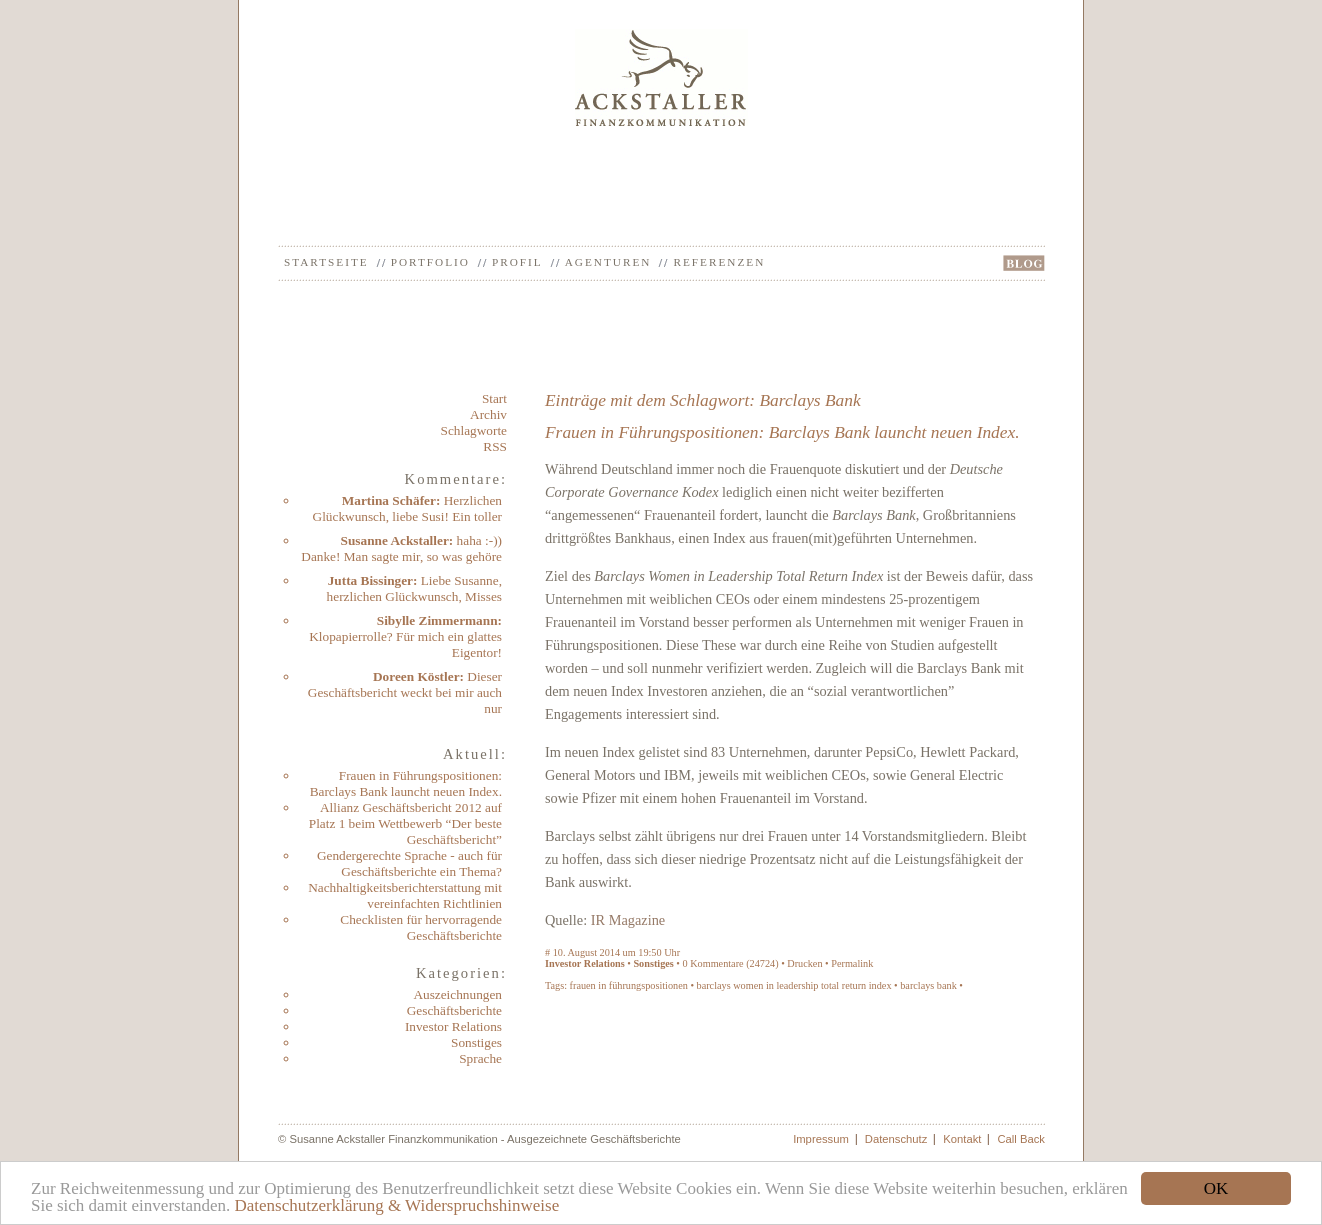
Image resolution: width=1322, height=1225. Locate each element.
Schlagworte (474, 430)
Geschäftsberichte (454, 1010)
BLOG (1024, 263)
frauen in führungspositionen (629, 985)
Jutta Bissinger (370, 580)
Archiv (488, 414)
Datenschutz (896, 1139)
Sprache (480, 1058)
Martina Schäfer (389, 500)
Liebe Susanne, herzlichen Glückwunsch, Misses (414, 588)
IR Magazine (628, 920)
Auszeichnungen (457, 994)
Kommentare (716, 963)
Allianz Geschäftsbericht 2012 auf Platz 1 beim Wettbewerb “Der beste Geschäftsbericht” (405, 823)
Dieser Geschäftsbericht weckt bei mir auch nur (405, 692)
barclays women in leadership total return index (794, 985)
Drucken (804, 963)
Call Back (1021, 1139)
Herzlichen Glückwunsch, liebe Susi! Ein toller (407, 508)
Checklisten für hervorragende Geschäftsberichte (421, 927)
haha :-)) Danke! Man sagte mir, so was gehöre (401, 548)
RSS (495, 446)
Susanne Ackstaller (395, 540)
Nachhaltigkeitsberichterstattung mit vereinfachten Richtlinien (405, 895)
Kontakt (962, 1139)
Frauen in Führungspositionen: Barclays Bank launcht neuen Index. (406, 783)
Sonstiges (476, 1042)
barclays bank (928, 985)
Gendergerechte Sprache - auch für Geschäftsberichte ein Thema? (409, 863)
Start (494, 398)
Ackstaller (661, 77)
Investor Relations (453, 1026)
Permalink (852, 963)
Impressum (821, 1139)
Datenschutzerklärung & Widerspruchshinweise (396, 1205)
